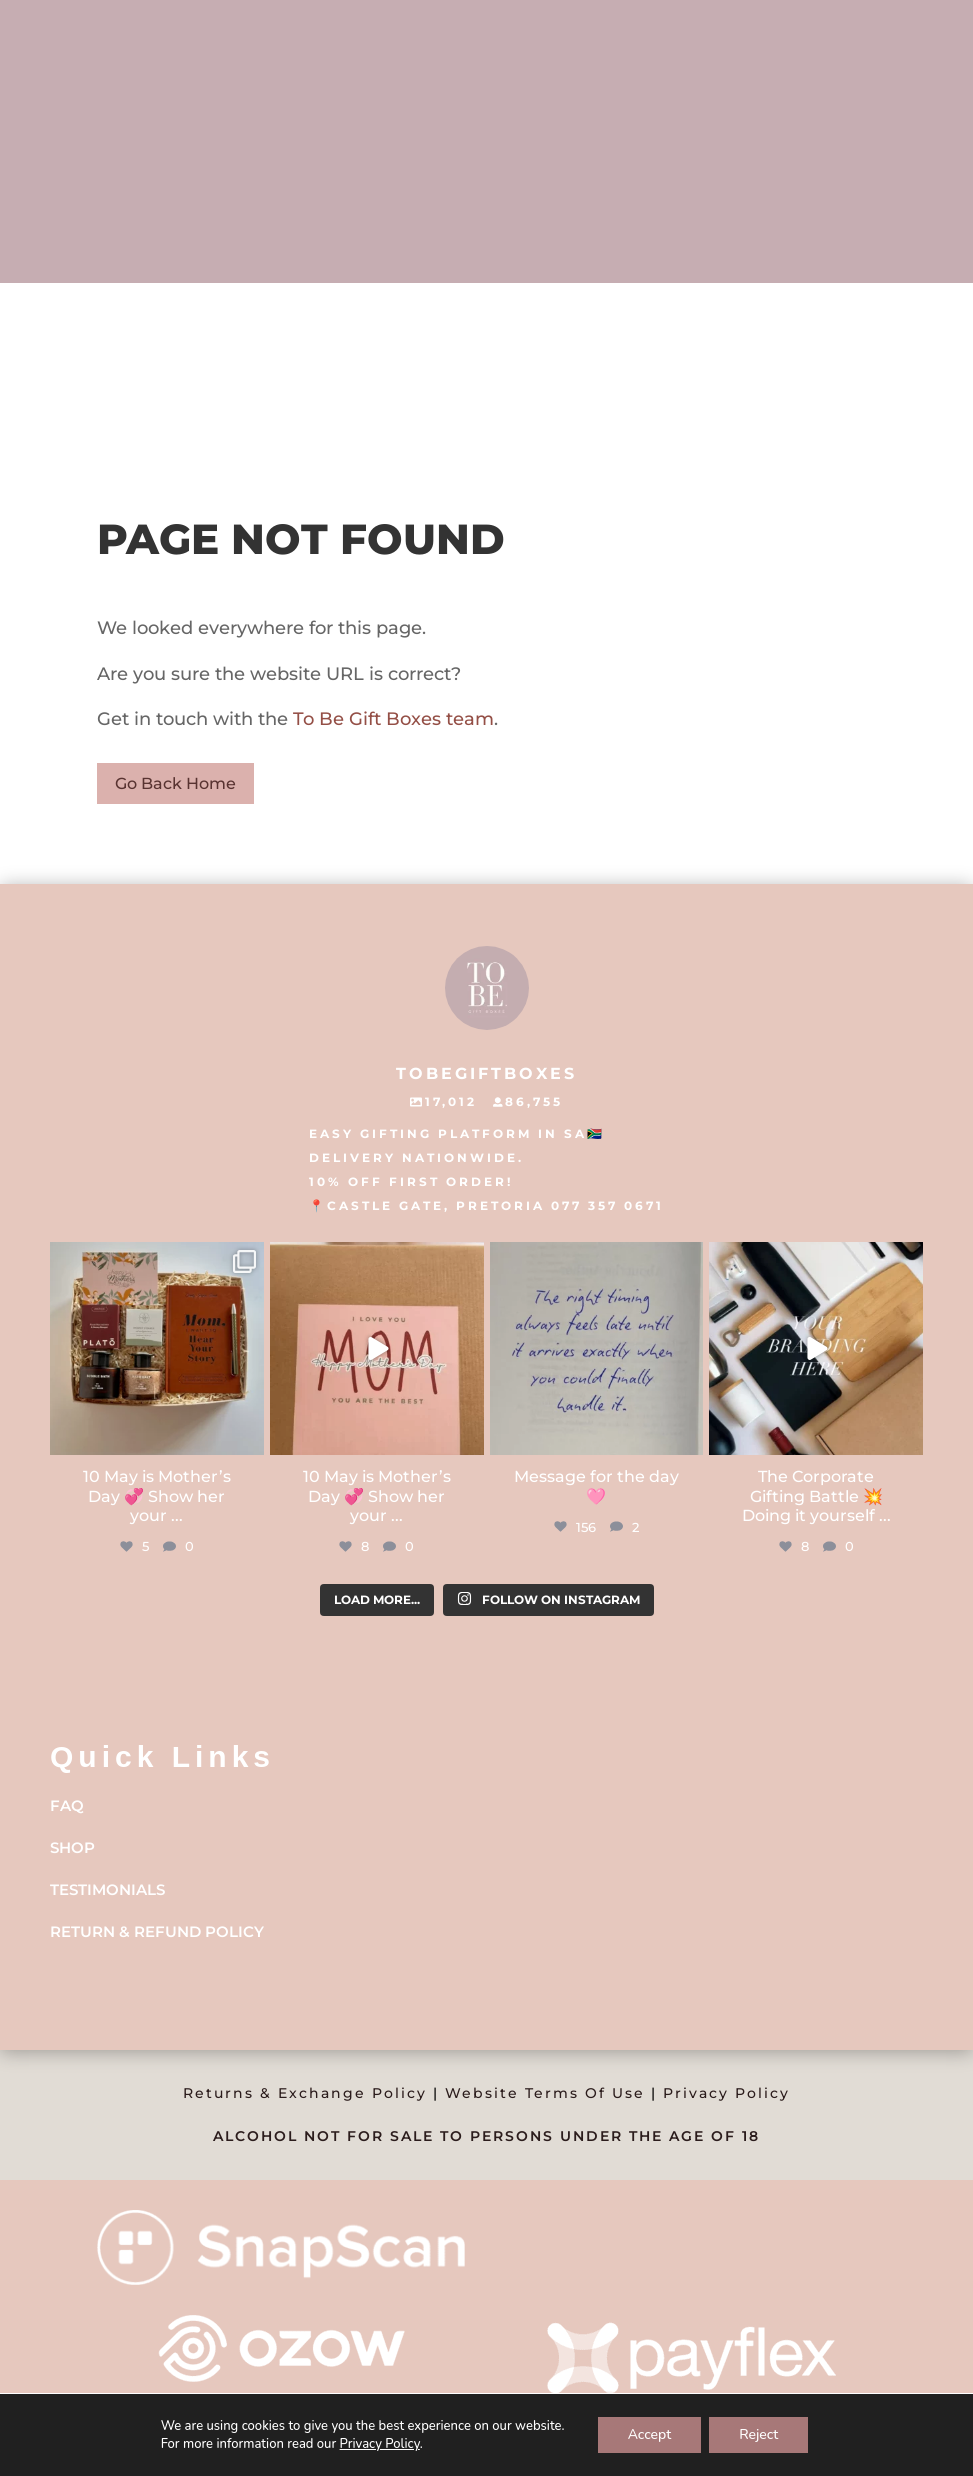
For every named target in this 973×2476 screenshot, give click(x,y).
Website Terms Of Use (545, 2093)
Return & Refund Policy (157, 1931)
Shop (72, 1847)
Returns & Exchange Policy (305, 2093)
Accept (650, 2434)
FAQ (67, 1805)
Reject (758, 2434)
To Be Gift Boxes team (391, 719)
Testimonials (107, 1889)
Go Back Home (175, 783)
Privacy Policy (726, 2093)
